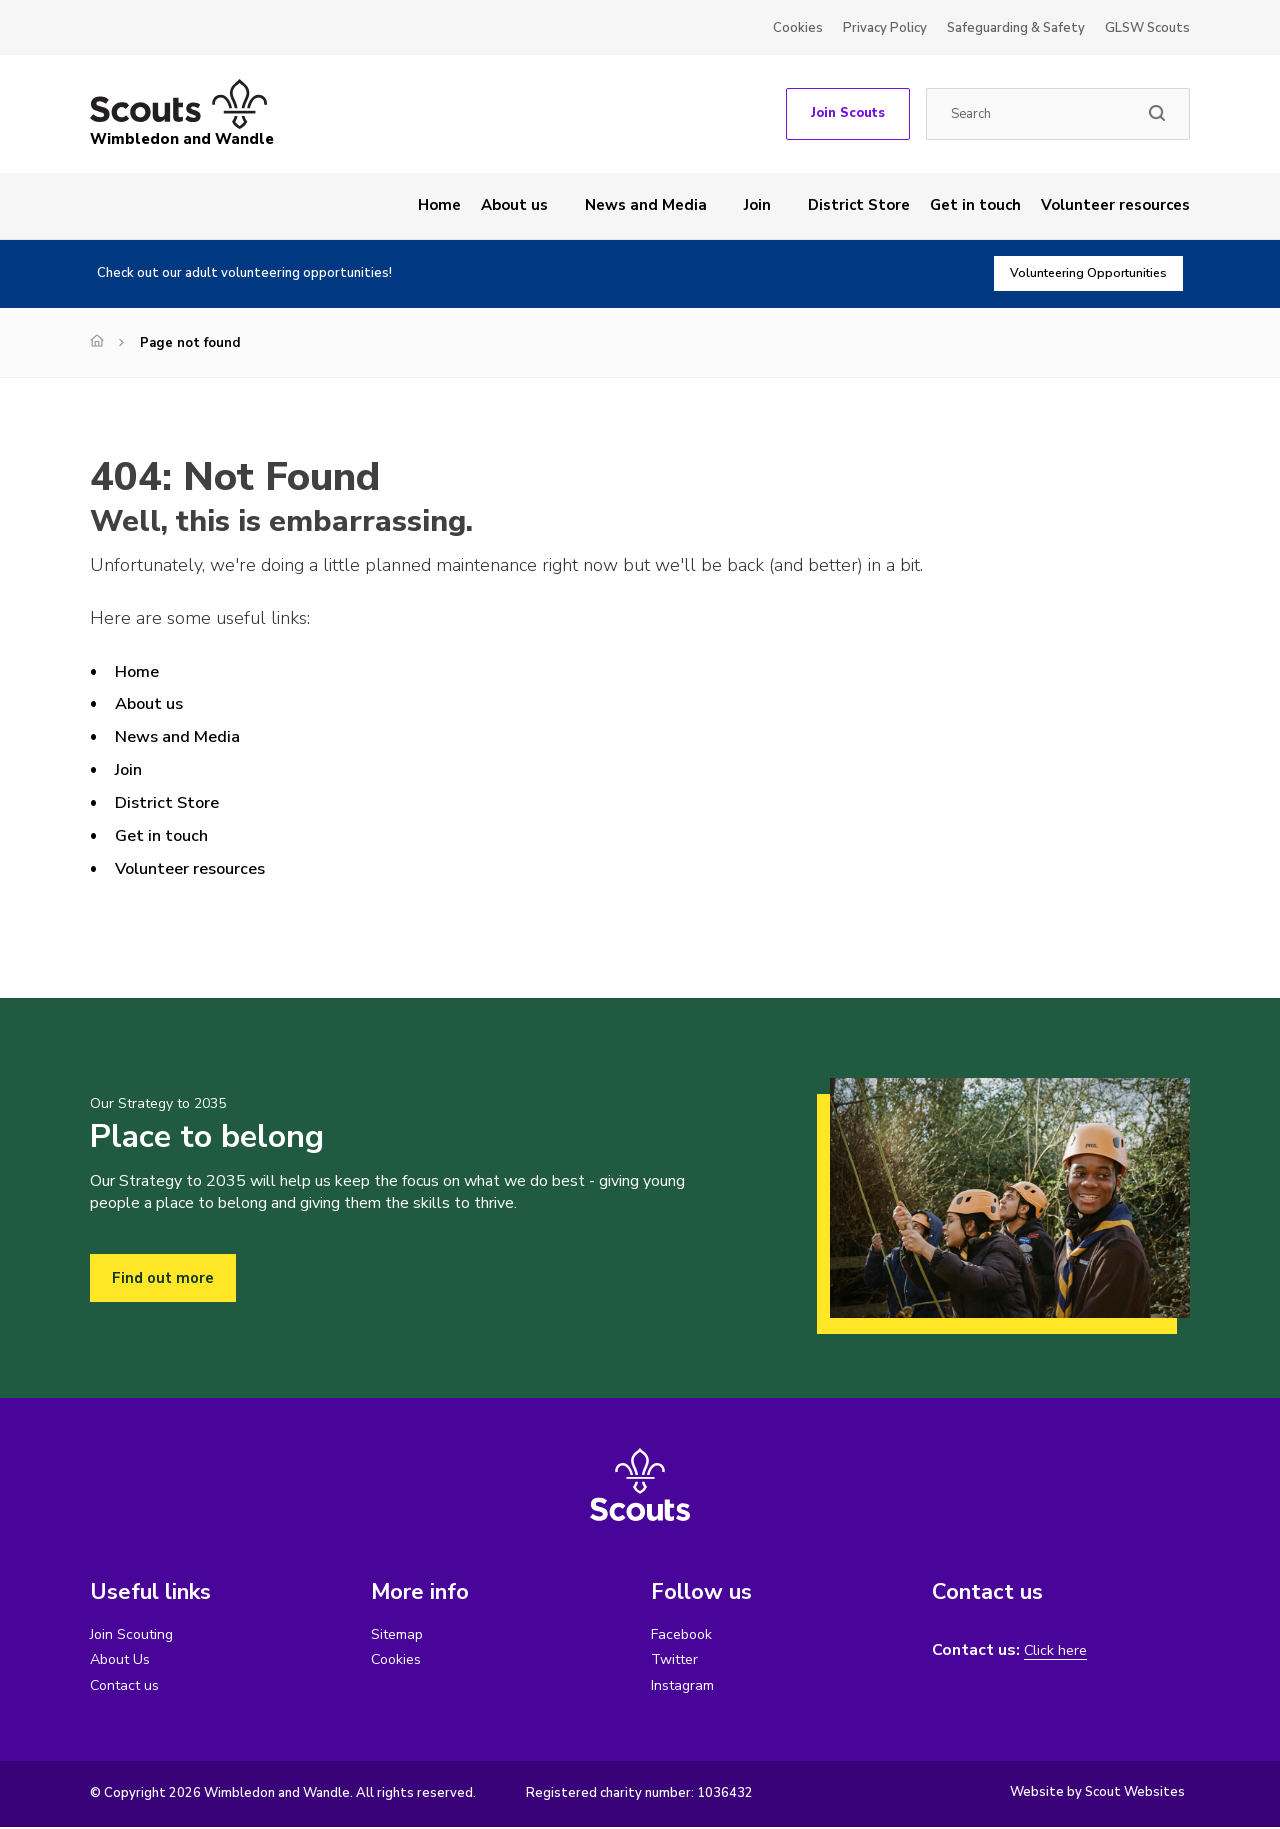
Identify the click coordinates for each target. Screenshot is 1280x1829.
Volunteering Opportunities (1077, 273)
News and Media (646, 205)
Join (757, 205)
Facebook (685, 1635)
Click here (1058, 1650)
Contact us (127, 1687)
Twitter (678, 1661)
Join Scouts (848, 113)
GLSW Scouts (1147, 28)
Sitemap (400, 1635)
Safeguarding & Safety (1016, 28)
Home (439, 205)
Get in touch (975, 205)
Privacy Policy (885, 28)
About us (514, 205)
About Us (124, 1661)
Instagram (686, 1687)
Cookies (798, 28)
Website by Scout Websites (1097, 1794)
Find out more (165, 1278)
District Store (859, 205)
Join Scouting (135, 1635)
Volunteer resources (1115, 205)
